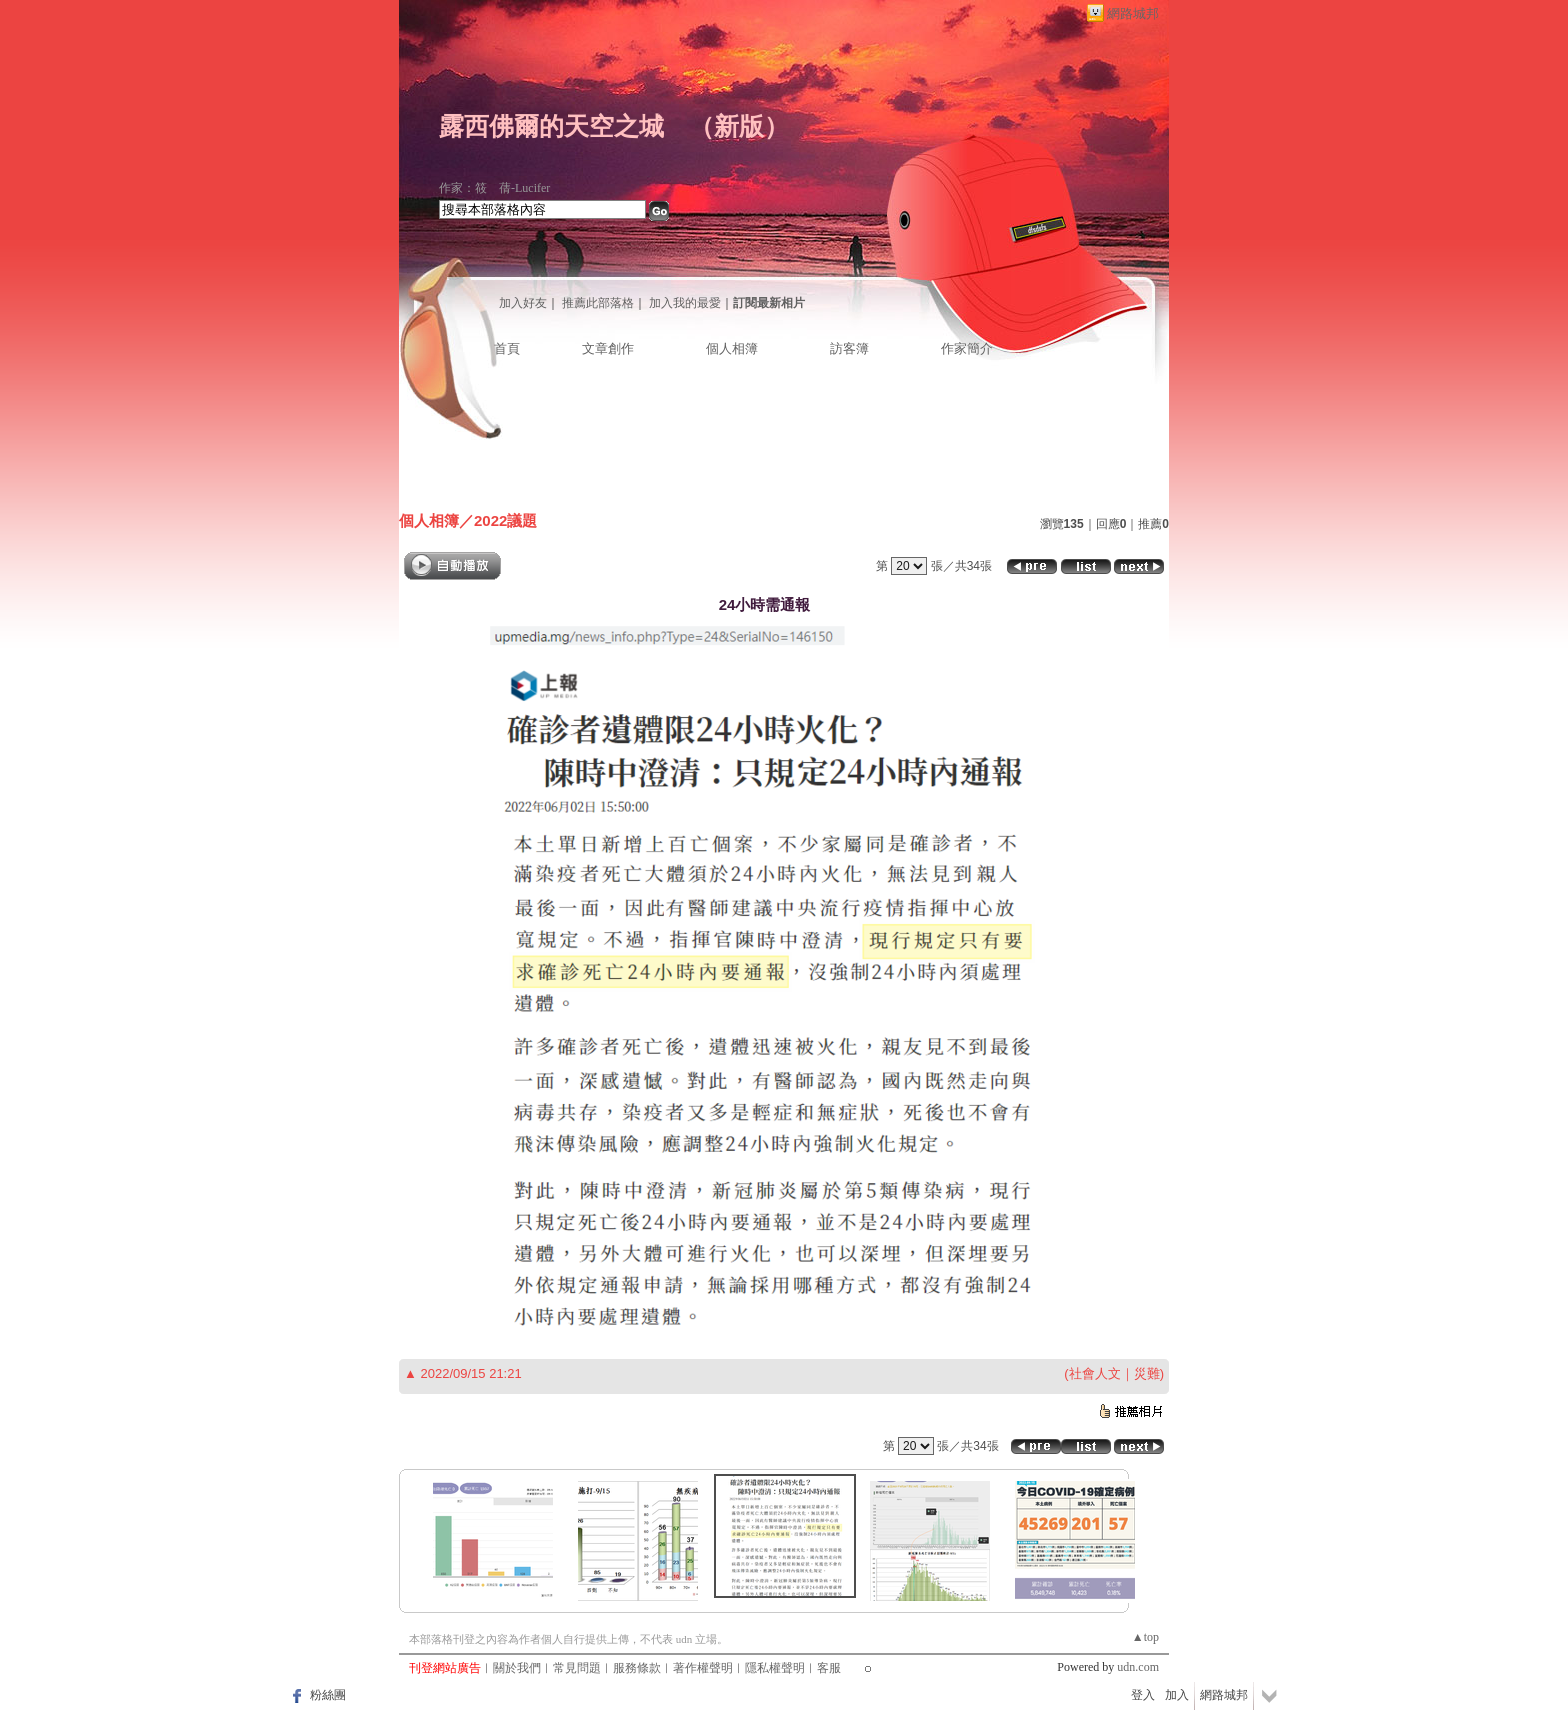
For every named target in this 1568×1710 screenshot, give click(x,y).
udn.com (1138, 1667)
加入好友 (523, 303)
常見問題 (577, 1668)
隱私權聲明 (775, 1668)
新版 (739, 126)
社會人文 (1095, 1373)
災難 (1147, 1373)
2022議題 (505, 520)
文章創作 (608, 348)
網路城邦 (1133, 13)
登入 (1143, 1695)
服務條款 (637, 1668)
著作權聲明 (703, 1668)
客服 (829, 1668)
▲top (1145, 1637)
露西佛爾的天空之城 (551, 126)
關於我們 (517, 1668)
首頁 (507, 348)
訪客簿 (849, 348)
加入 (1177, 1695)
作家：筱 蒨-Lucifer (494, 188)
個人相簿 (732, 348)
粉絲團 (328, 1695)
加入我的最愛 (685, 303)
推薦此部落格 (598, 303)
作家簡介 (967, 348)
